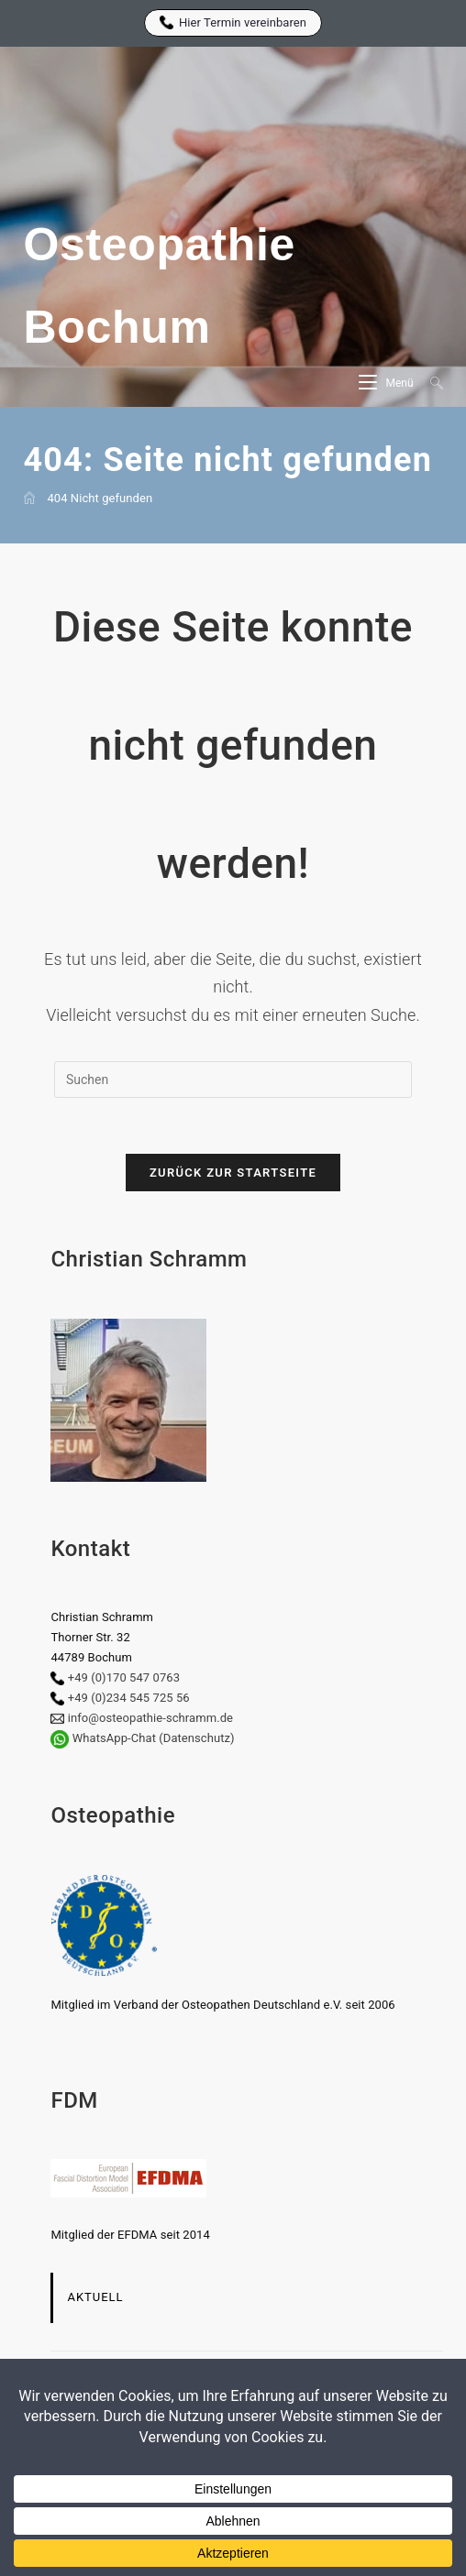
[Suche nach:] (429, 383)
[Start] (29, 498)
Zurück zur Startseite (233, 1172)
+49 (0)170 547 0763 (124, 1677)
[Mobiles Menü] (387, 383)
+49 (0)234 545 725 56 (129, 1698)
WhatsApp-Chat (114, 1738)
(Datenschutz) (196, 1738)
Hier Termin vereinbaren (233, 22)
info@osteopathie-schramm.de (150, 1718)
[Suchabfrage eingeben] (233, 1079)
